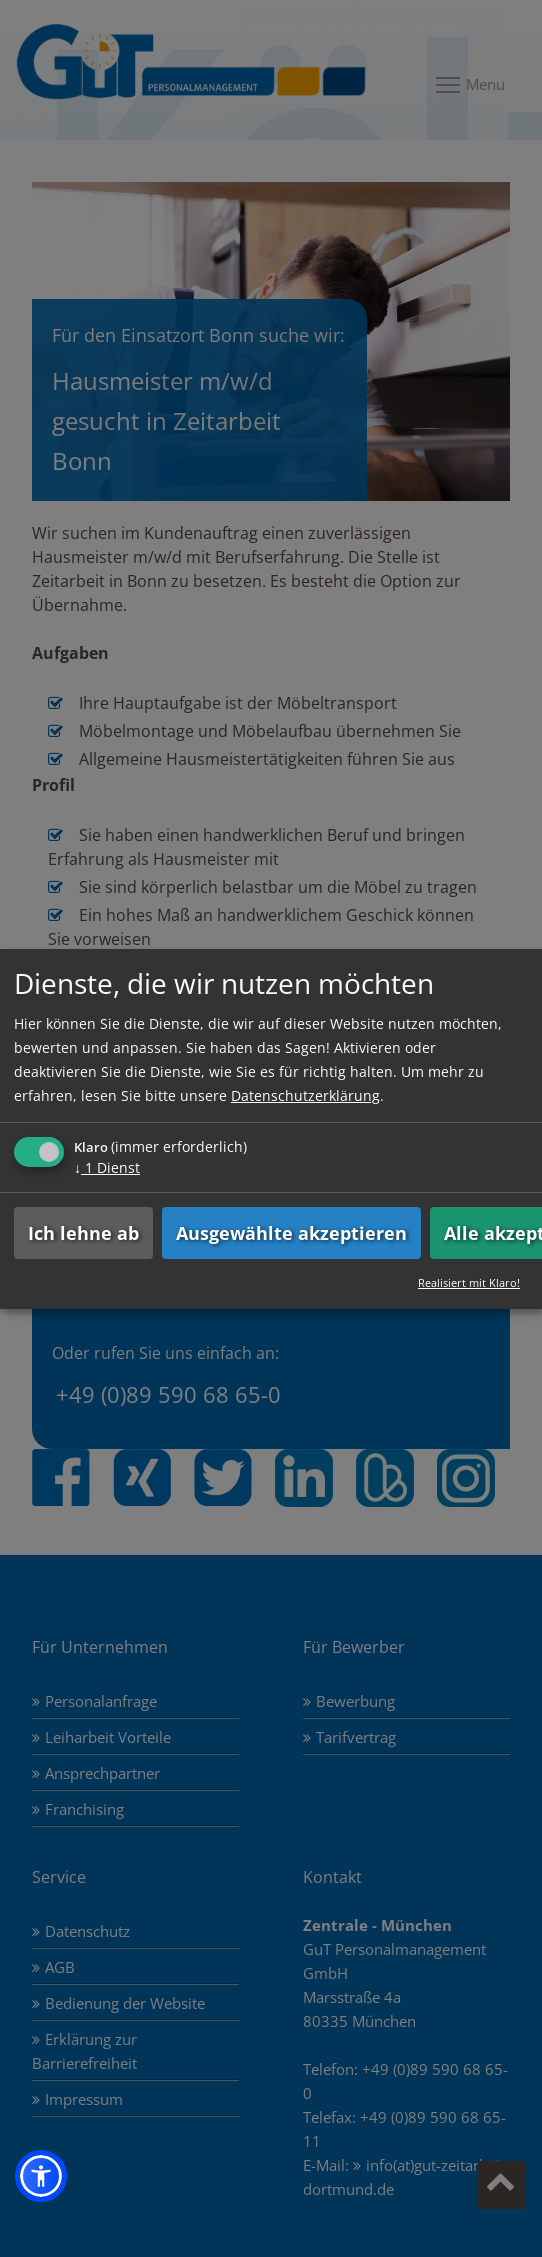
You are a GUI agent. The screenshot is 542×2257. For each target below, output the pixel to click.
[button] (41, 2176)
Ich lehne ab (83, 1233)
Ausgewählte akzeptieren (291, 1233)
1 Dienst (107, 1167)
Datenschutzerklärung (305, 1095)
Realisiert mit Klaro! (469, 1282)
